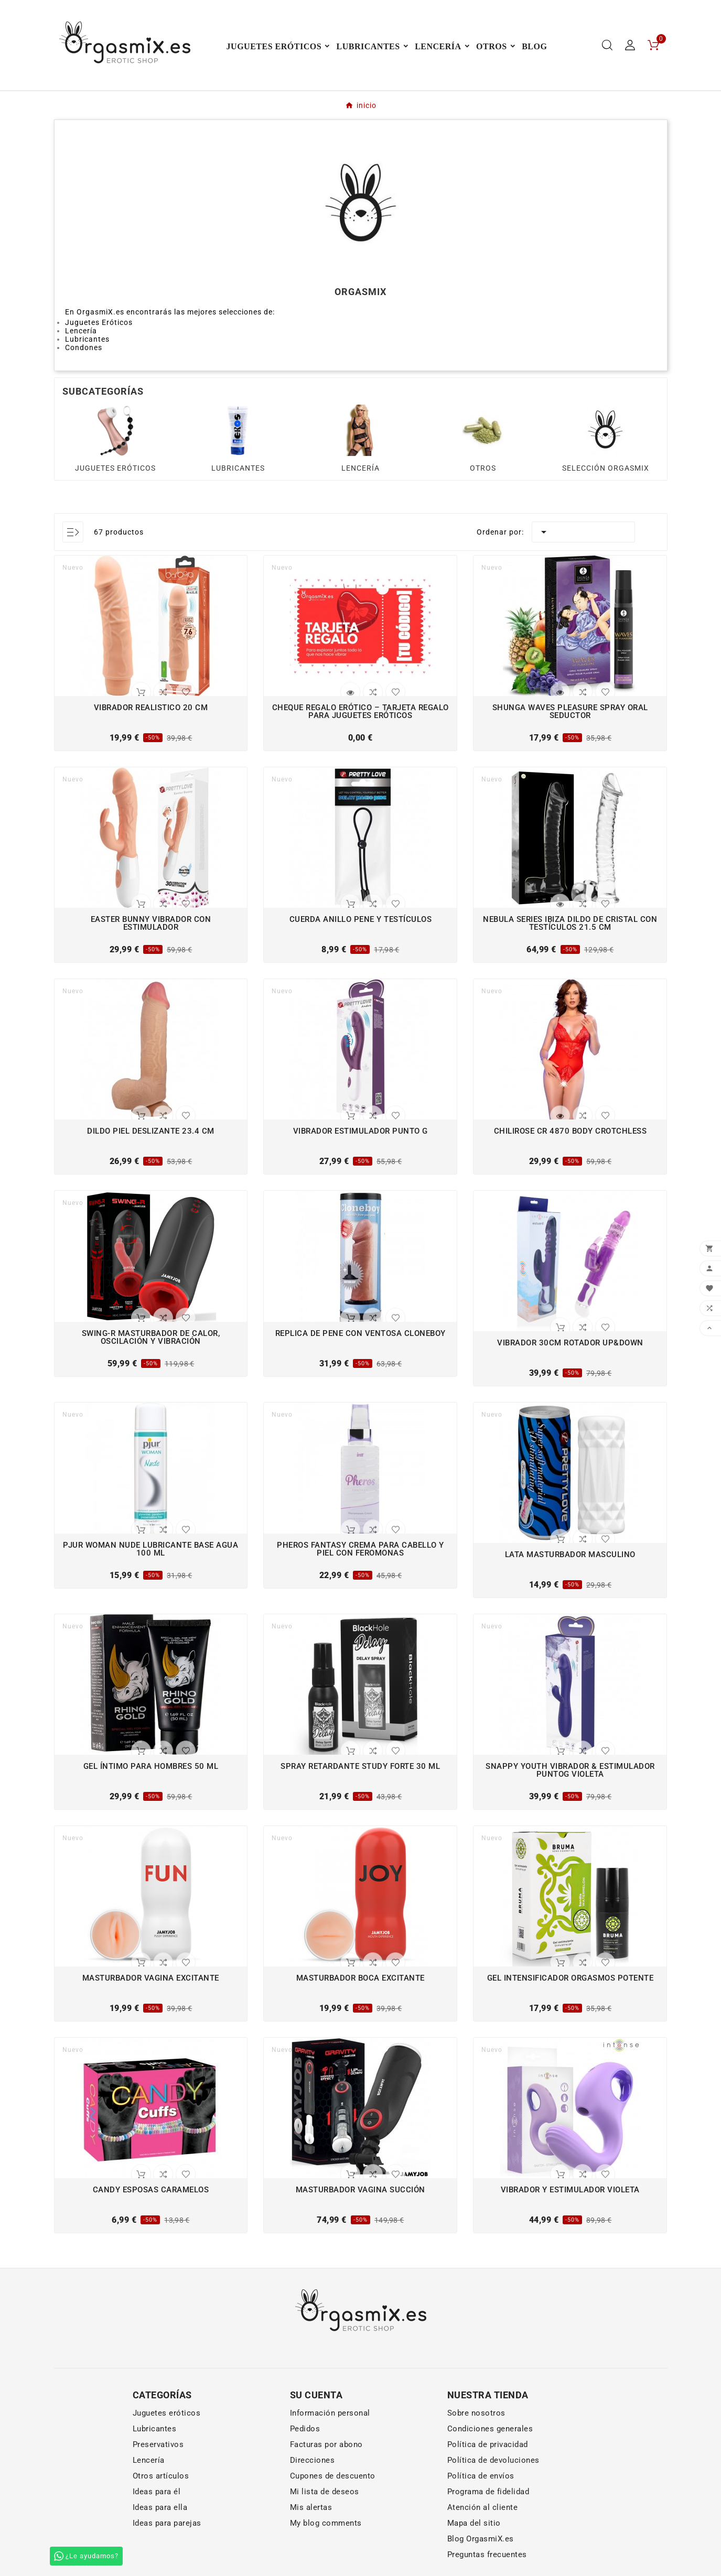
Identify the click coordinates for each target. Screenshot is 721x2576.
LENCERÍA (360, 468)
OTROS (483, 468)
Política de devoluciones (493, 2460)
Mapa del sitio (474, 2523)
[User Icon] (630, 45)
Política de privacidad (487, 2444)
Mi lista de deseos (324, 2491)
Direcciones (312, 2460)
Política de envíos (480, 2476)
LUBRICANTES (238, 468)
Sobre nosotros (476, 2413)
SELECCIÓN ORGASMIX (605, 468)
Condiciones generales (490, 2428)
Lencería (149, 2460)
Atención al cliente (482, 2507)
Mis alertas (311, 2507)
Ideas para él (157, 2491)
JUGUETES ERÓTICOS (115, 468)
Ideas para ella (160, 2507)
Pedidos (305, 2428)
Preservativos (158, 2444)
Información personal (330, 2413)
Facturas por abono (326, 2444)
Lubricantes (155, 2428)
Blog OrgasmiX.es (480, 2539)
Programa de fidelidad (488, 2491)
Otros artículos (161, 2476)
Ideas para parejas (167, 2523)
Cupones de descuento (332, 2476)
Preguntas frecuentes (487, 2554)
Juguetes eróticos (167, 2413)
